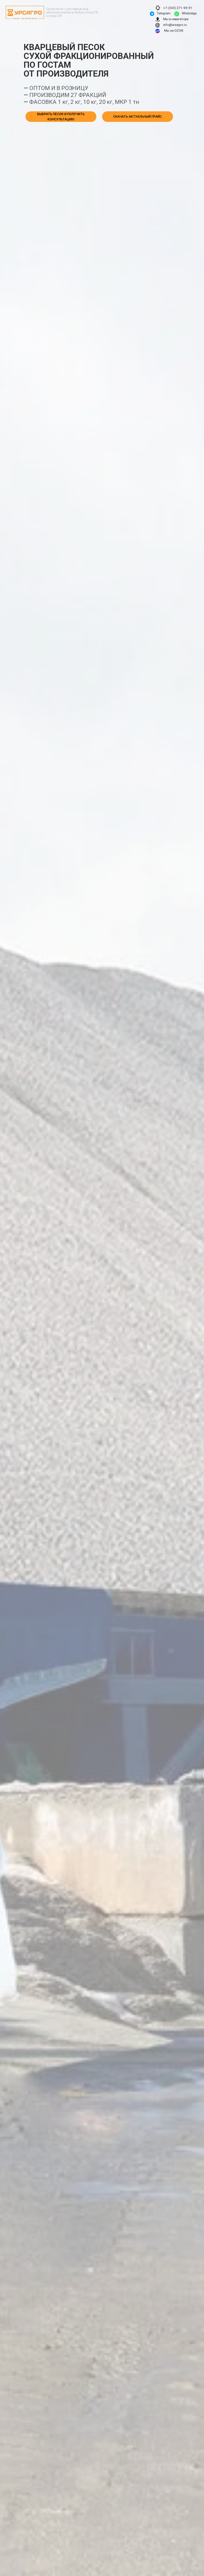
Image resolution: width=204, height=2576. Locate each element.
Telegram (163, 13)
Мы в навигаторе (175, 19)
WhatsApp (189, 13)
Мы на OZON (173, 30)
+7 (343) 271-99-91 (177, 8)
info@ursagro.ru (175, 25)
